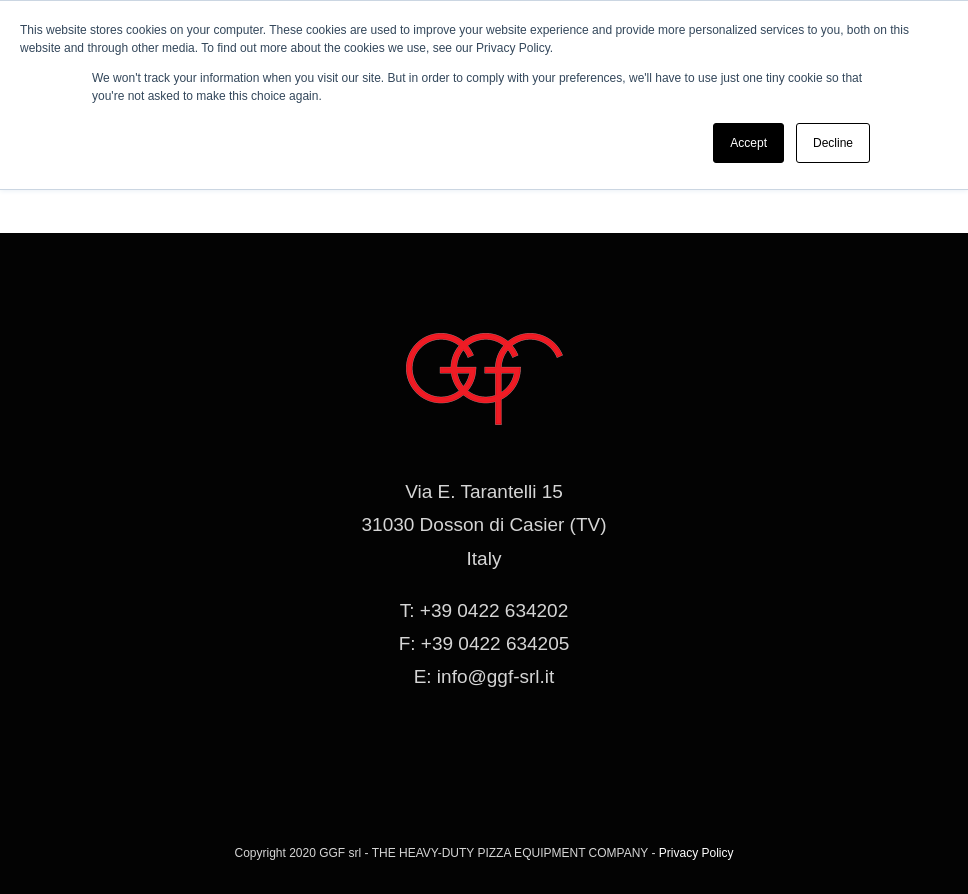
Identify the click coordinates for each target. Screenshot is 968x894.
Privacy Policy (696, 853)
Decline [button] (833, 143)
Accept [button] (748, 143)
